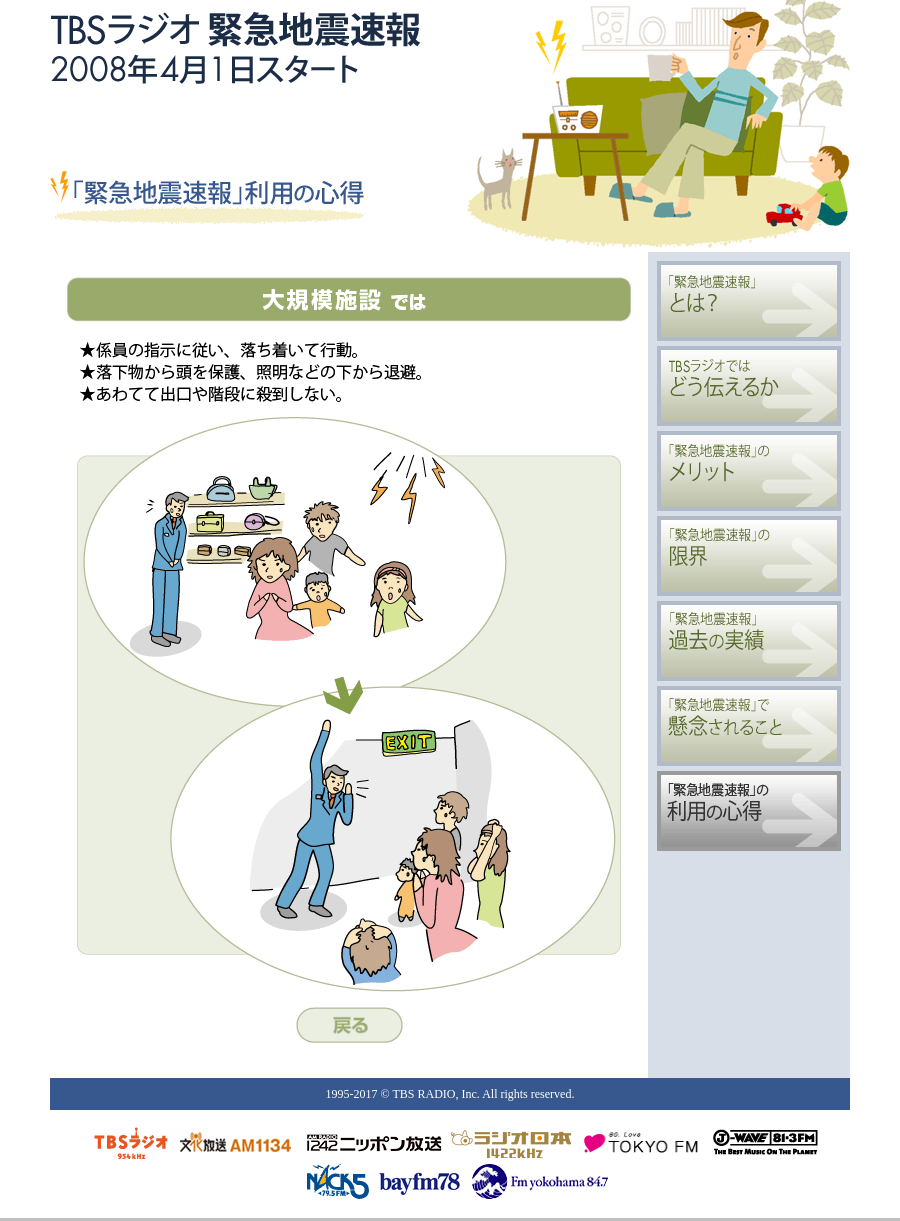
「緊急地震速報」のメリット (749, 471)
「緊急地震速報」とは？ (749, 301)
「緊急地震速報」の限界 (749, 556)
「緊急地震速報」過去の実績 (749, 641)
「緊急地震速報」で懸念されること (749, 726)
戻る (349, 1025)
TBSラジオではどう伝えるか (749, 386)
